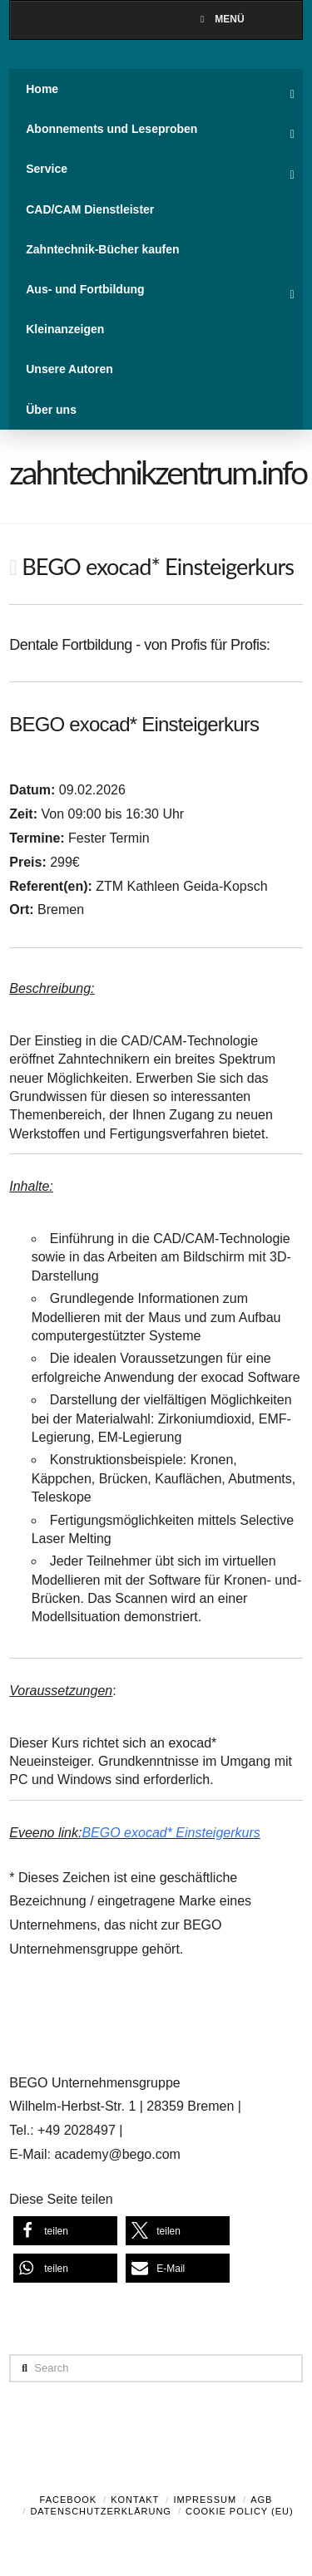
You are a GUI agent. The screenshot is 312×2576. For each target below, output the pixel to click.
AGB (261, 2500)
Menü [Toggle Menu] (220, 19)
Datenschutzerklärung (100, 2511)
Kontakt (135, 2500)
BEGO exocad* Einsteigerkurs (171, 1833)
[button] (65, 2230)
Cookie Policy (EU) (240, 2511)
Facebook (68, 2500)
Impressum (204, 2500)
